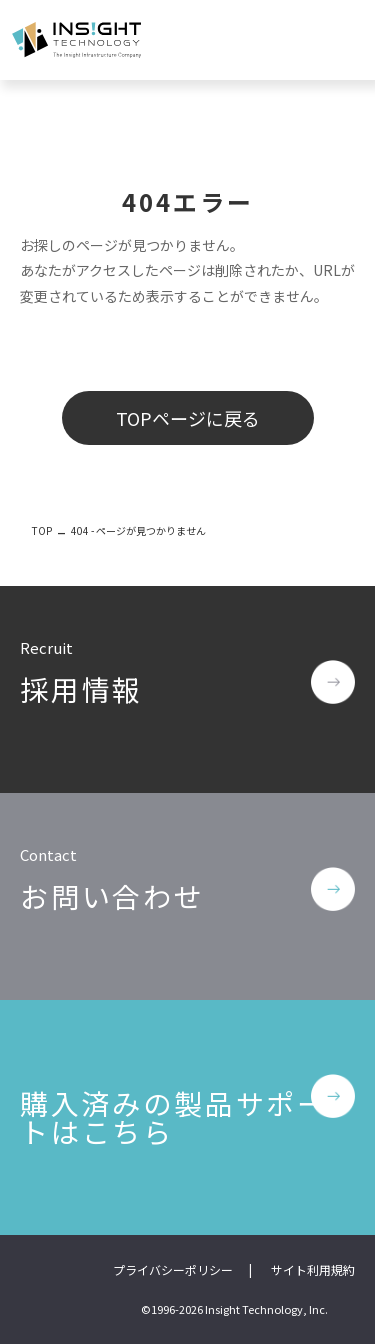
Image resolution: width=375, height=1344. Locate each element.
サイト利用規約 (313, 1269)
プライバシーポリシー (173, 1269)
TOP (42, 530)
